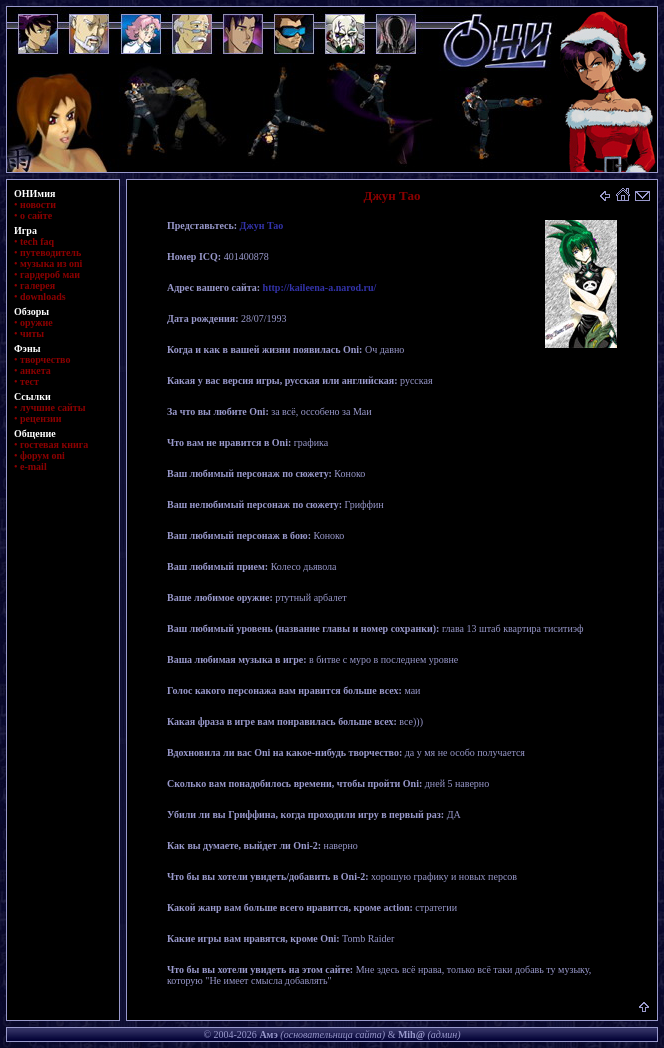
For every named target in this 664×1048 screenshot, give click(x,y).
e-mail (33, 466)
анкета (35, 370)
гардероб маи (50, 274)
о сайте (36, 215)
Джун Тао (262, 225)
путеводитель (50, 252)
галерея (37, 285)
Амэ (268, 1034)
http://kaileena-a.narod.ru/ (320, 287)
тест (29, 381)
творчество (45, 359)
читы (32, 333)
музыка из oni (51, 263)
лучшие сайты (52, 407)
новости (38, 204)
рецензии (41, 418)
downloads (43, 296)
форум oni (42, 455)
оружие (36, 322)
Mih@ (411, 1034)
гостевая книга (54, 444)
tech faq (37, 241)
